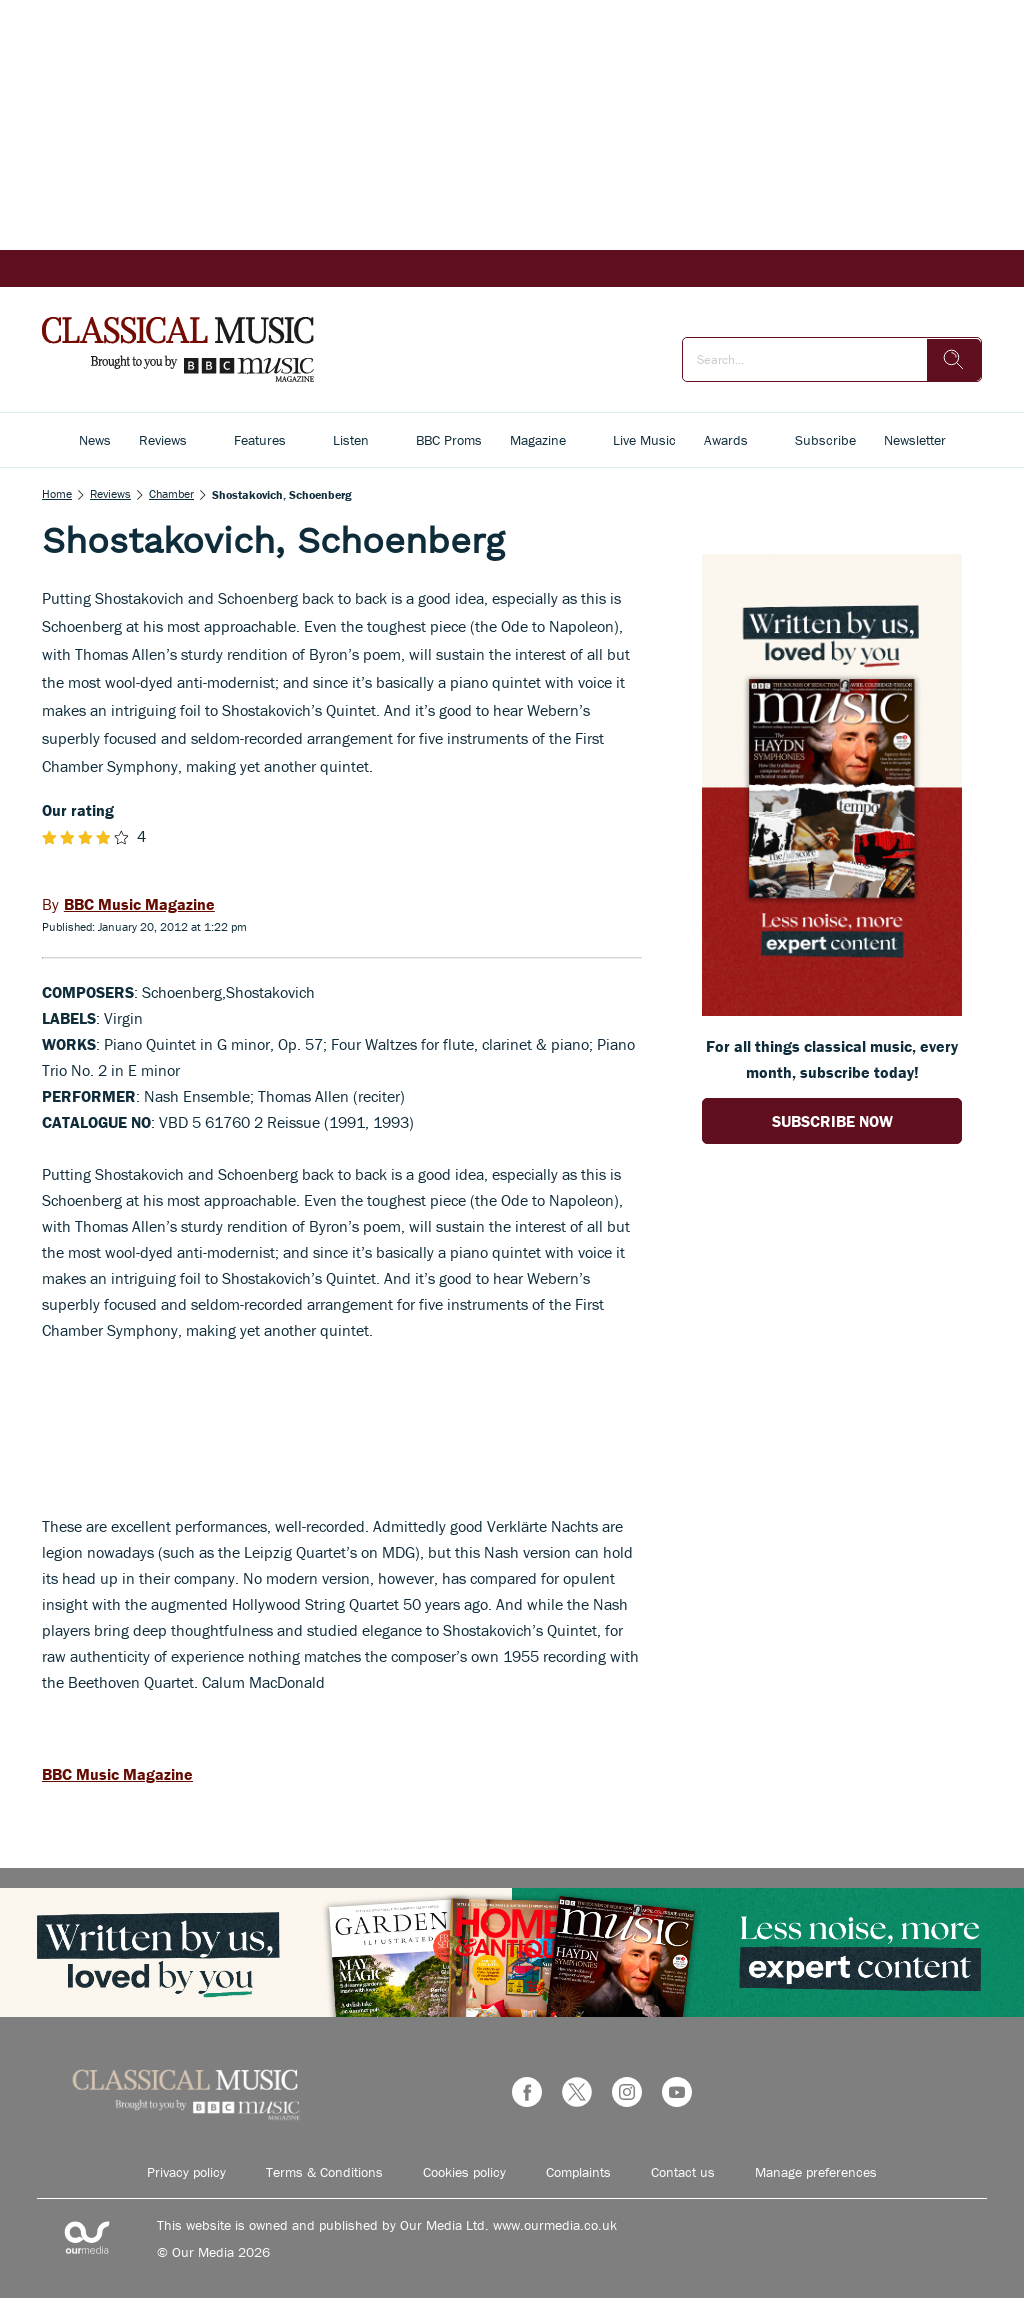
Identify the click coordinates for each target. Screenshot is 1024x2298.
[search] (954, 360)
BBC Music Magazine (117, 1774)
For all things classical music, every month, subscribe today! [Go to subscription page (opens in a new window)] (832, 1059)
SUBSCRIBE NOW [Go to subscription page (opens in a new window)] (832, 1121)
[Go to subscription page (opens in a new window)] (832, 1010)
